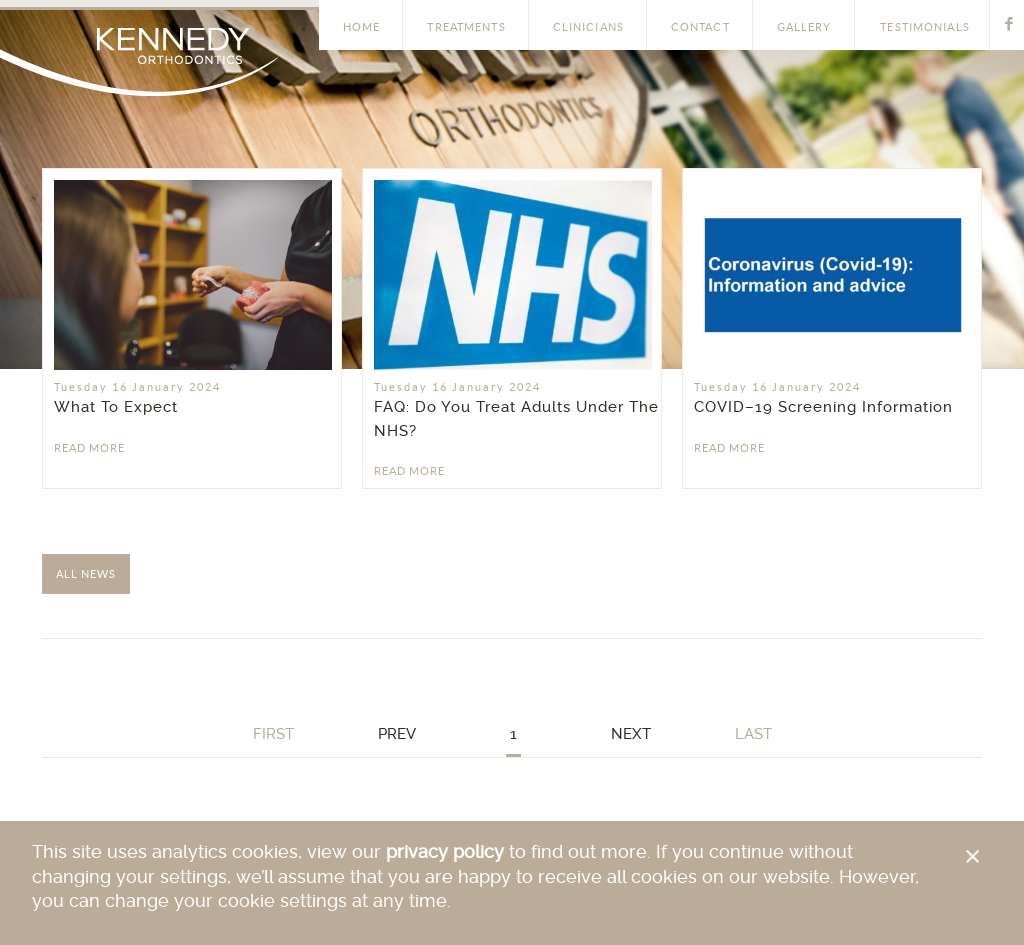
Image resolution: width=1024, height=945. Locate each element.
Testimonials (924, 27)
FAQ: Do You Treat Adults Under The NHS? (516, 419)
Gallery (804, 27)
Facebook (1009, 23)
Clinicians (588, 27)
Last (753, 734)
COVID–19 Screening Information (823, 407)
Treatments (466, 27)
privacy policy (445, 853)
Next (631, 734)
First (273, 734)
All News (86, 574)
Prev (397, 734)
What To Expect (116, 407)
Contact (700, 27)
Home (361, 27)
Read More (89, 448)
